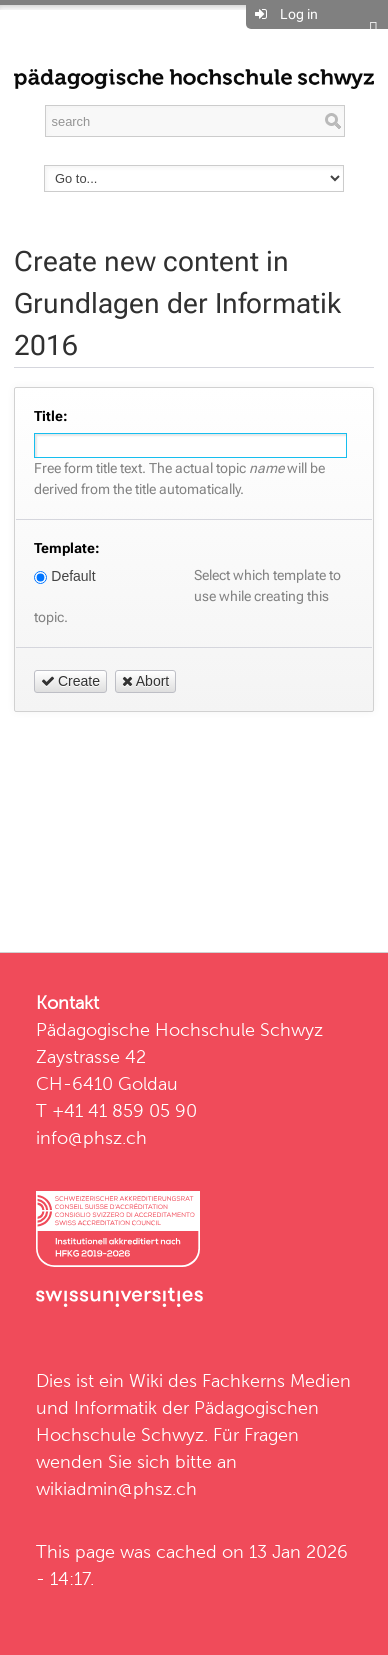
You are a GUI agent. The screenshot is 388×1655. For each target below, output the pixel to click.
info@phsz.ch (91, 1137)
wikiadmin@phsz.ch (116, 1488)
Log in (299, 14)
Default (64, 576)
